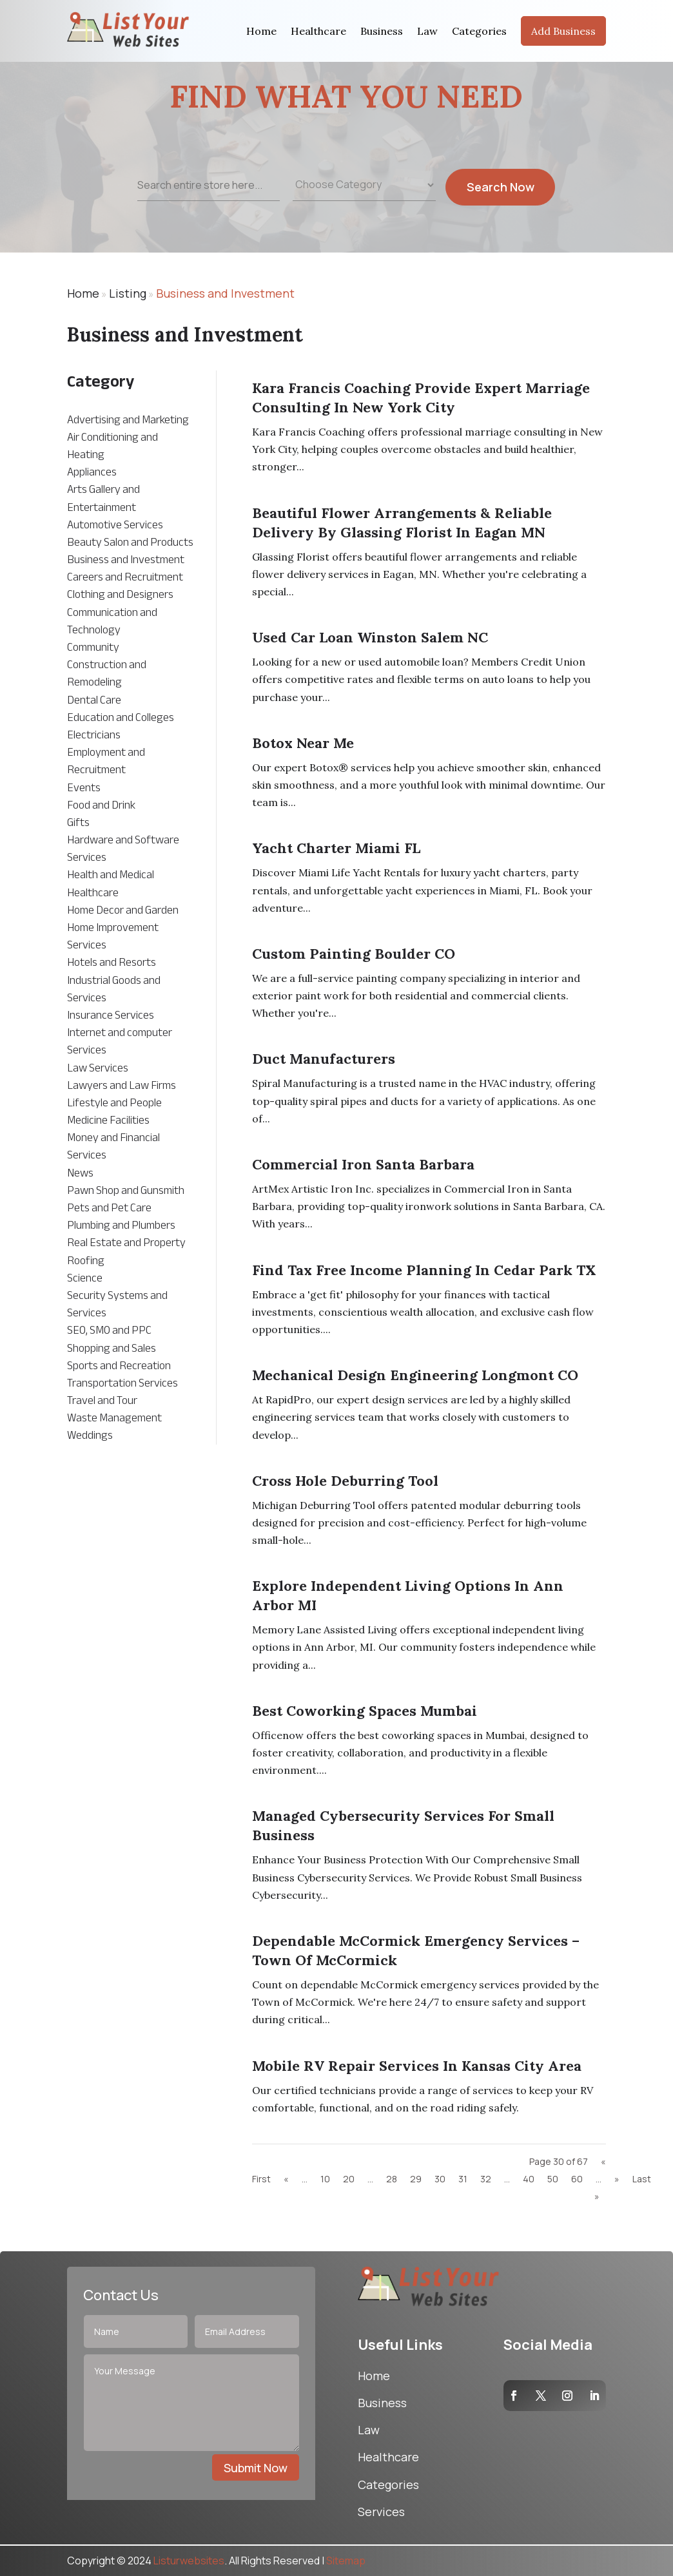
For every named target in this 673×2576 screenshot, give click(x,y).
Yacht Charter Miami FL (336, 848)
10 (325, 2179)
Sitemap (346, 2560)
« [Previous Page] (286, 2179)
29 (416, 2179)
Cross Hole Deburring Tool (345, 1481)
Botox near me (303, 743)
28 (391, 2179)
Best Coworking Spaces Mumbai (364, 1711)
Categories (479, 30)
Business (381, 30)
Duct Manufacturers (323, 1059)
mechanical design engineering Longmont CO (415, 1375)
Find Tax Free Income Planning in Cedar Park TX (424, 1270)
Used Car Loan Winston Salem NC (370, 637)
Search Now (500, 201)
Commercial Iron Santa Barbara (363, 1164)
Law (427, 30)
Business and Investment (225, 293)
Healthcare (318, 30)
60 (577, 2179)
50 (552, 2179)
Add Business (563, 30)
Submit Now (256, 2467)
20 (349, 2179)
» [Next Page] (616, 2179)
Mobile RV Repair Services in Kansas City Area (416, 2066)
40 (528, 2179)
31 (462, 2179)
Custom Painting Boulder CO (353, 954)
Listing (127, 293)
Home (261, 30)
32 (485, 2179)
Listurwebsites (188, 2560)
